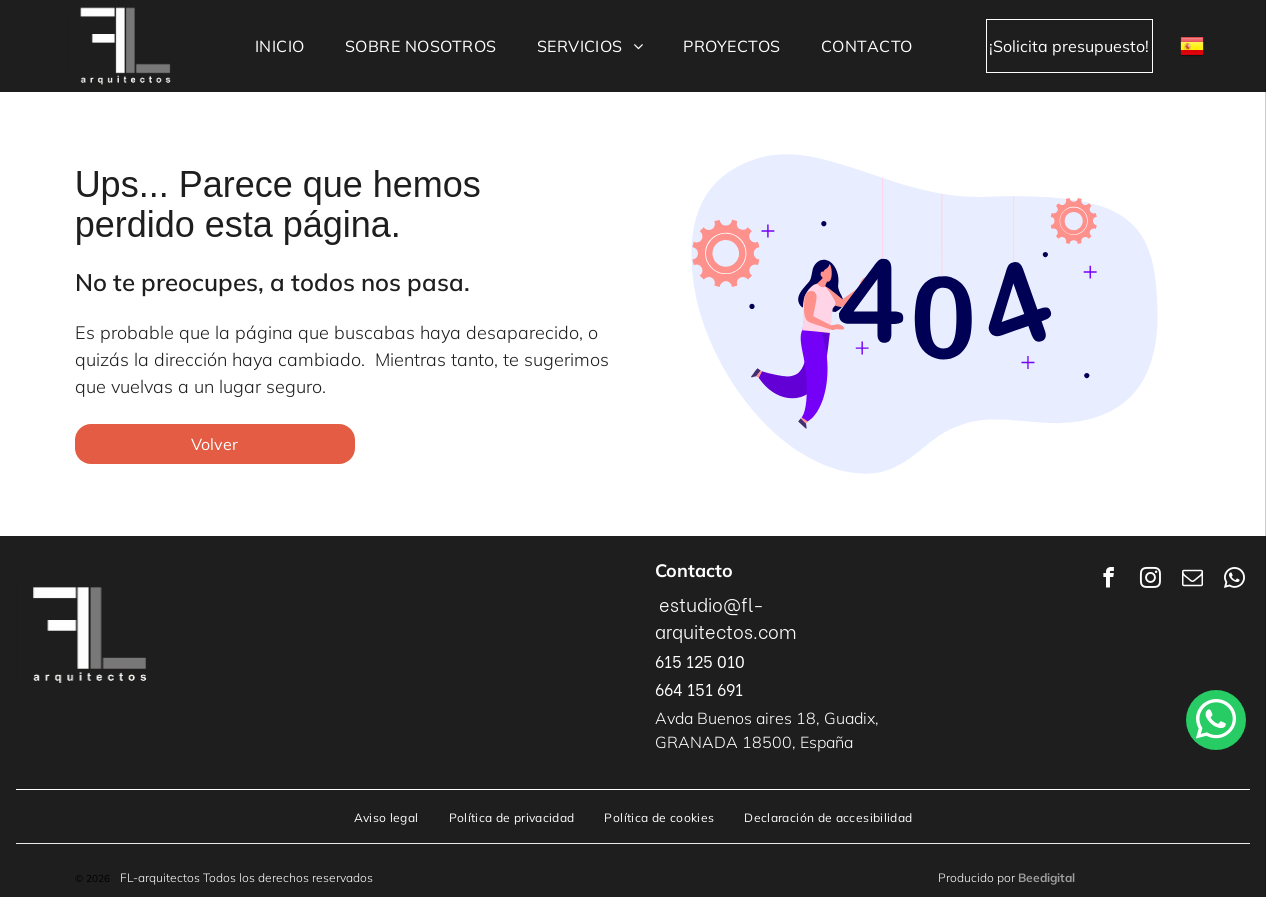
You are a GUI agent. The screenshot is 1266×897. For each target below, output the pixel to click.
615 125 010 (700, 660)
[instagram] (1150, 580)
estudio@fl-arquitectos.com (725, 617)
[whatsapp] (1234, 580)
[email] (1192, 580)
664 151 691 (699, 688)
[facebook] (1108, 580)
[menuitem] (280, 46)
